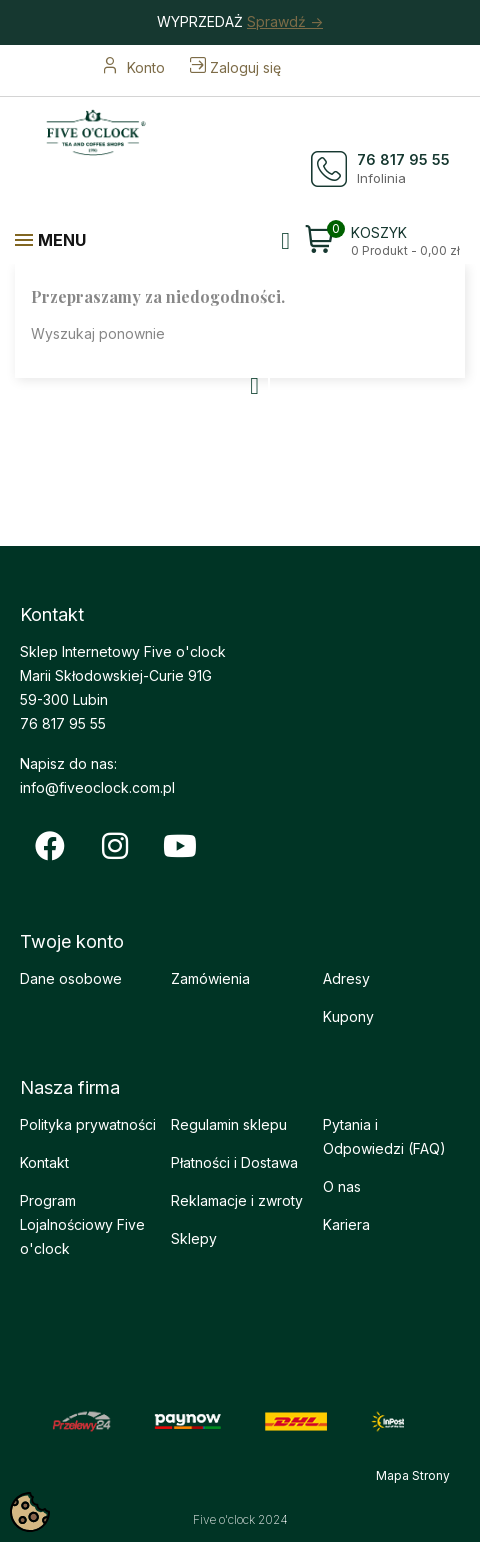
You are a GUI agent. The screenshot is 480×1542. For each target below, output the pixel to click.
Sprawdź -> (285, 21)
